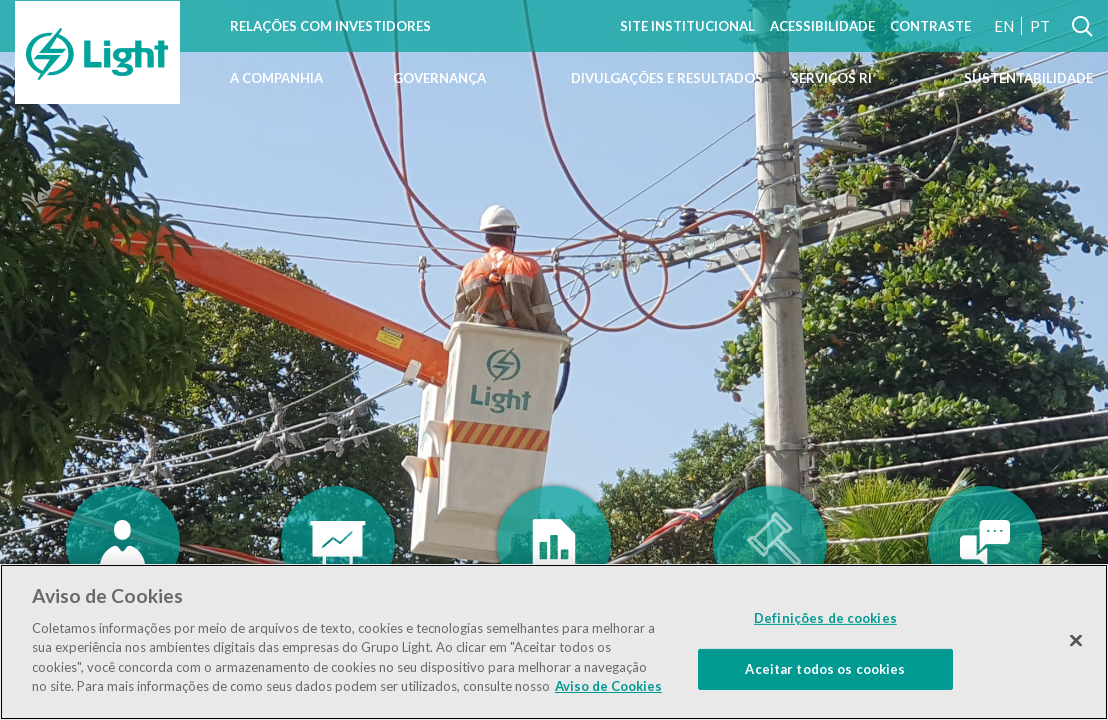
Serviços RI (831, 78)
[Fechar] (1076, 640)
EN (1004, 26)
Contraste (930, 26)
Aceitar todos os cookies (825, 668)
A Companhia (276, 78)
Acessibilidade (822, 26)
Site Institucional (687, 26)
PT (1040, 26)
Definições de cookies (825, 618)
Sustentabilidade (1028, 78)
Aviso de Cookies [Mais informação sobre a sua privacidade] (608, 686)
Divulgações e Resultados (667, 78)
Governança (439, 78)
